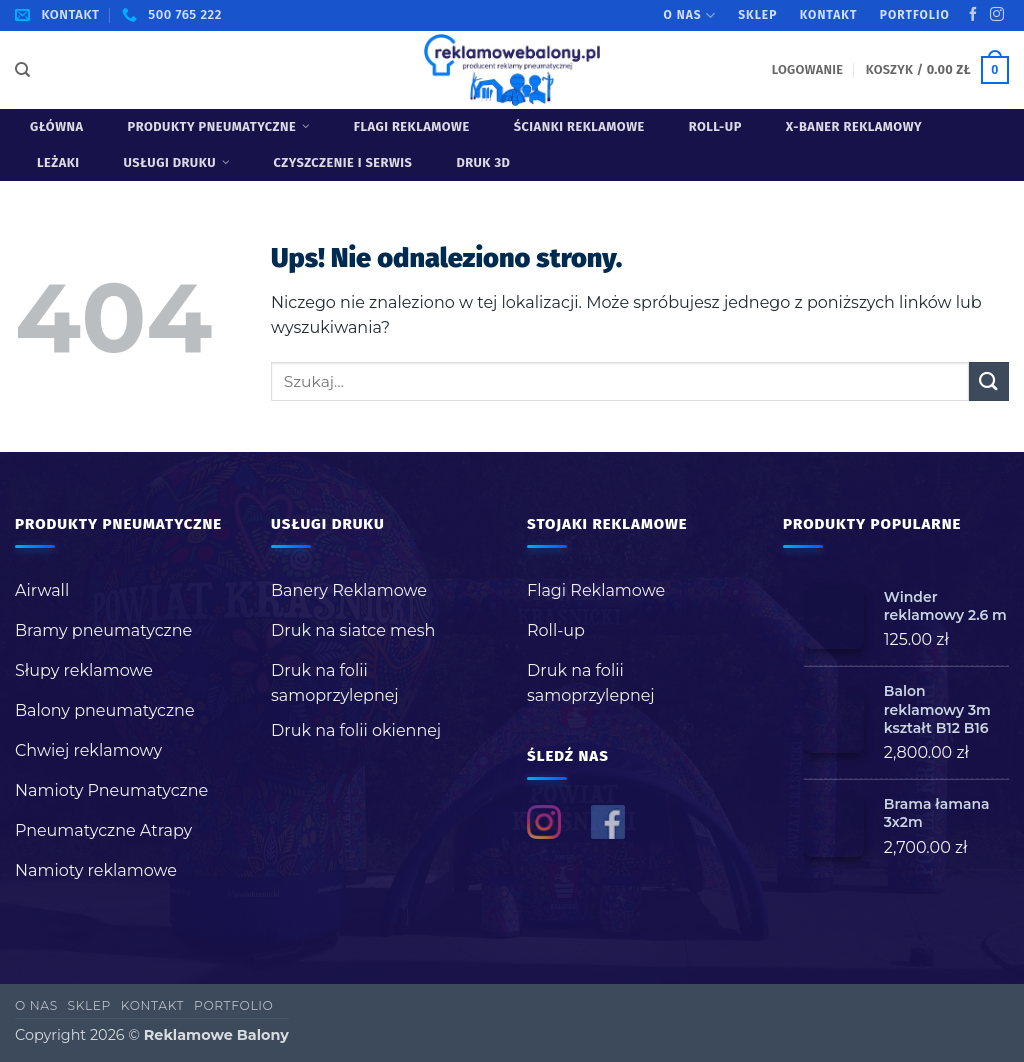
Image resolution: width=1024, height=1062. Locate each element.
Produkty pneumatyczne (219, 126)
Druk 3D (483, 162)
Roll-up (715, 126)
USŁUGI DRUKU (177, 162)
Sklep (757, 15)
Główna (57, 126)
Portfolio (915, 15)
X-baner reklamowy (854, 126)
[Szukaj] (22, 70)
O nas (690, 15)
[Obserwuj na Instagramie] (997, 15)
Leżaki (58, 162)
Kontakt (829, 15)
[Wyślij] (989, 381)
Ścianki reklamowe (579, 126)
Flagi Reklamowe (412, 126)
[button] (808, 69)
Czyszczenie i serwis (343, 162)
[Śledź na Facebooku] (973, 15)
